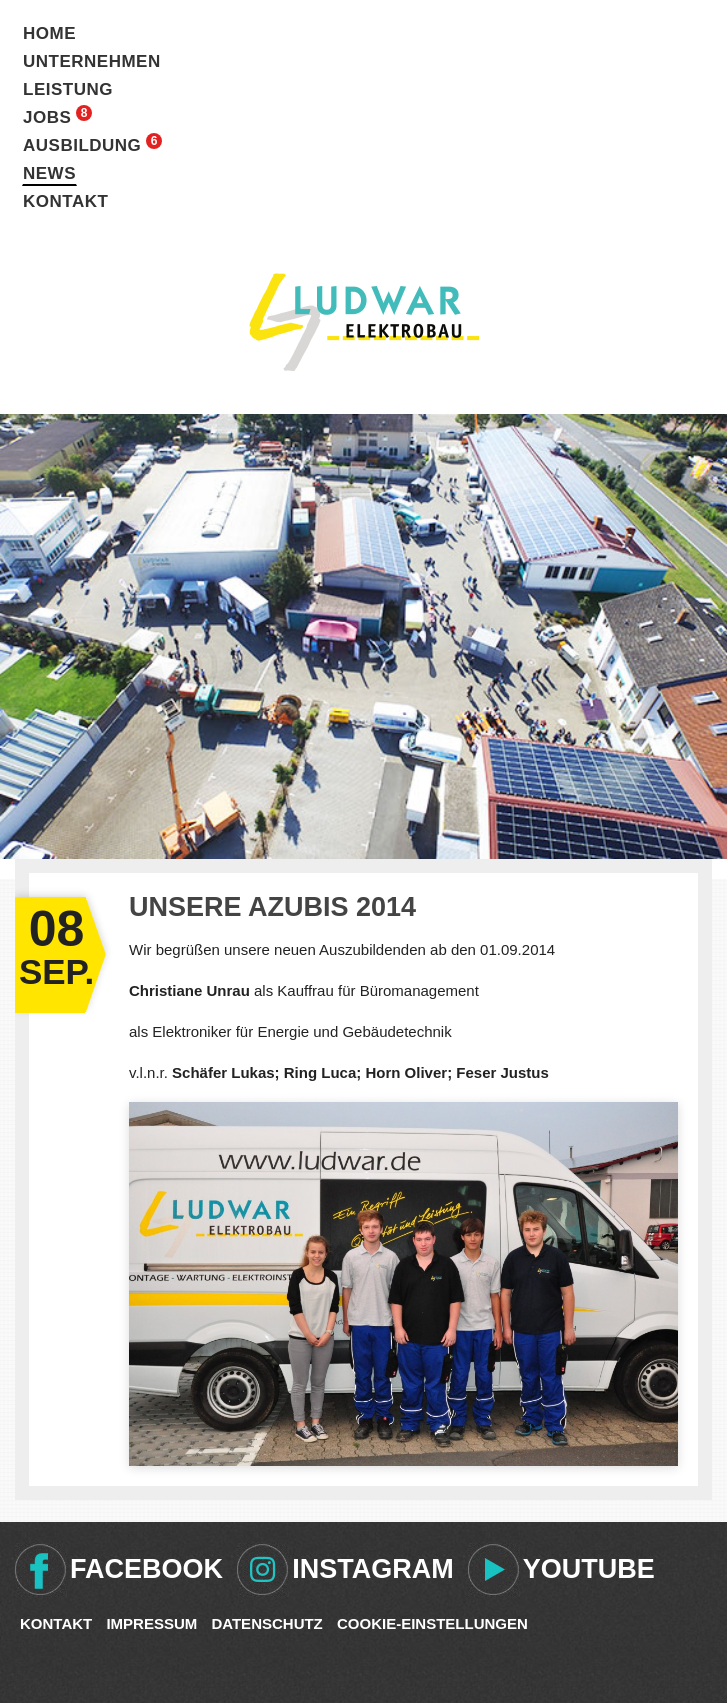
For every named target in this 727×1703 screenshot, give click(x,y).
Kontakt (65, 201)
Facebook (146, 1569)
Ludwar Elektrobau (364, 322)
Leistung (68, 89)
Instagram (373, 1569)
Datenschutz (266, 1623)
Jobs (47, 117)
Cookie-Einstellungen (432, 1623)
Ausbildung (82, 145)
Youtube (589, 1569)
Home (49, 33)
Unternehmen (92, 61)
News (49, 173)
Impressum (151, 1623)
